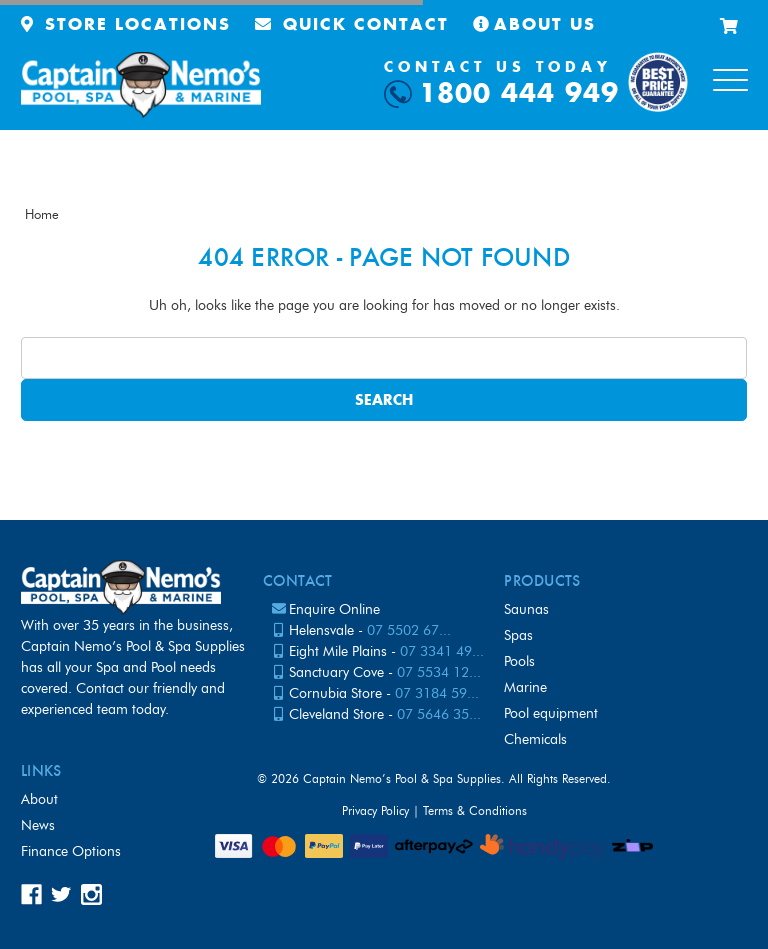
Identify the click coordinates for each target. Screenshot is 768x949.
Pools (519, 661)
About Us (534, 25)
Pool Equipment (551, 713)
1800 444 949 (519, 94)
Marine (525, 687)
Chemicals (535, 739)
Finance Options (71, 851)
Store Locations (126, 25)
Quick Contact (352, 25)
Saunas (526, 609)
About (39, 799)
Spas (518, 635)
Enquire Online (334, 609)
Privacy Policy (375, 810)
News (38, 825)
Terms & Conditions (475, 810)
